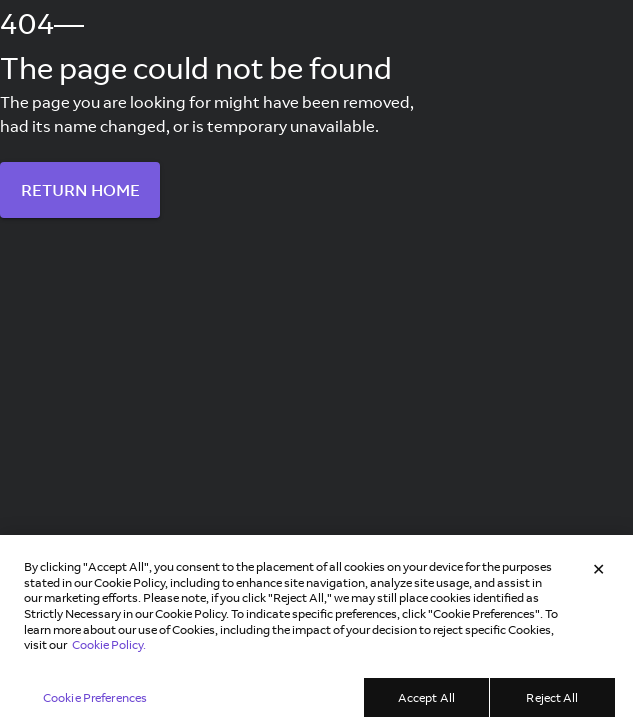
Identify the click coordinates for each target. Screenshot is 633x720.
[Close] (599, 576)
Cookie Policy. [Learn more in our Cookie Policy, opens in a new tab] (109, 651)
